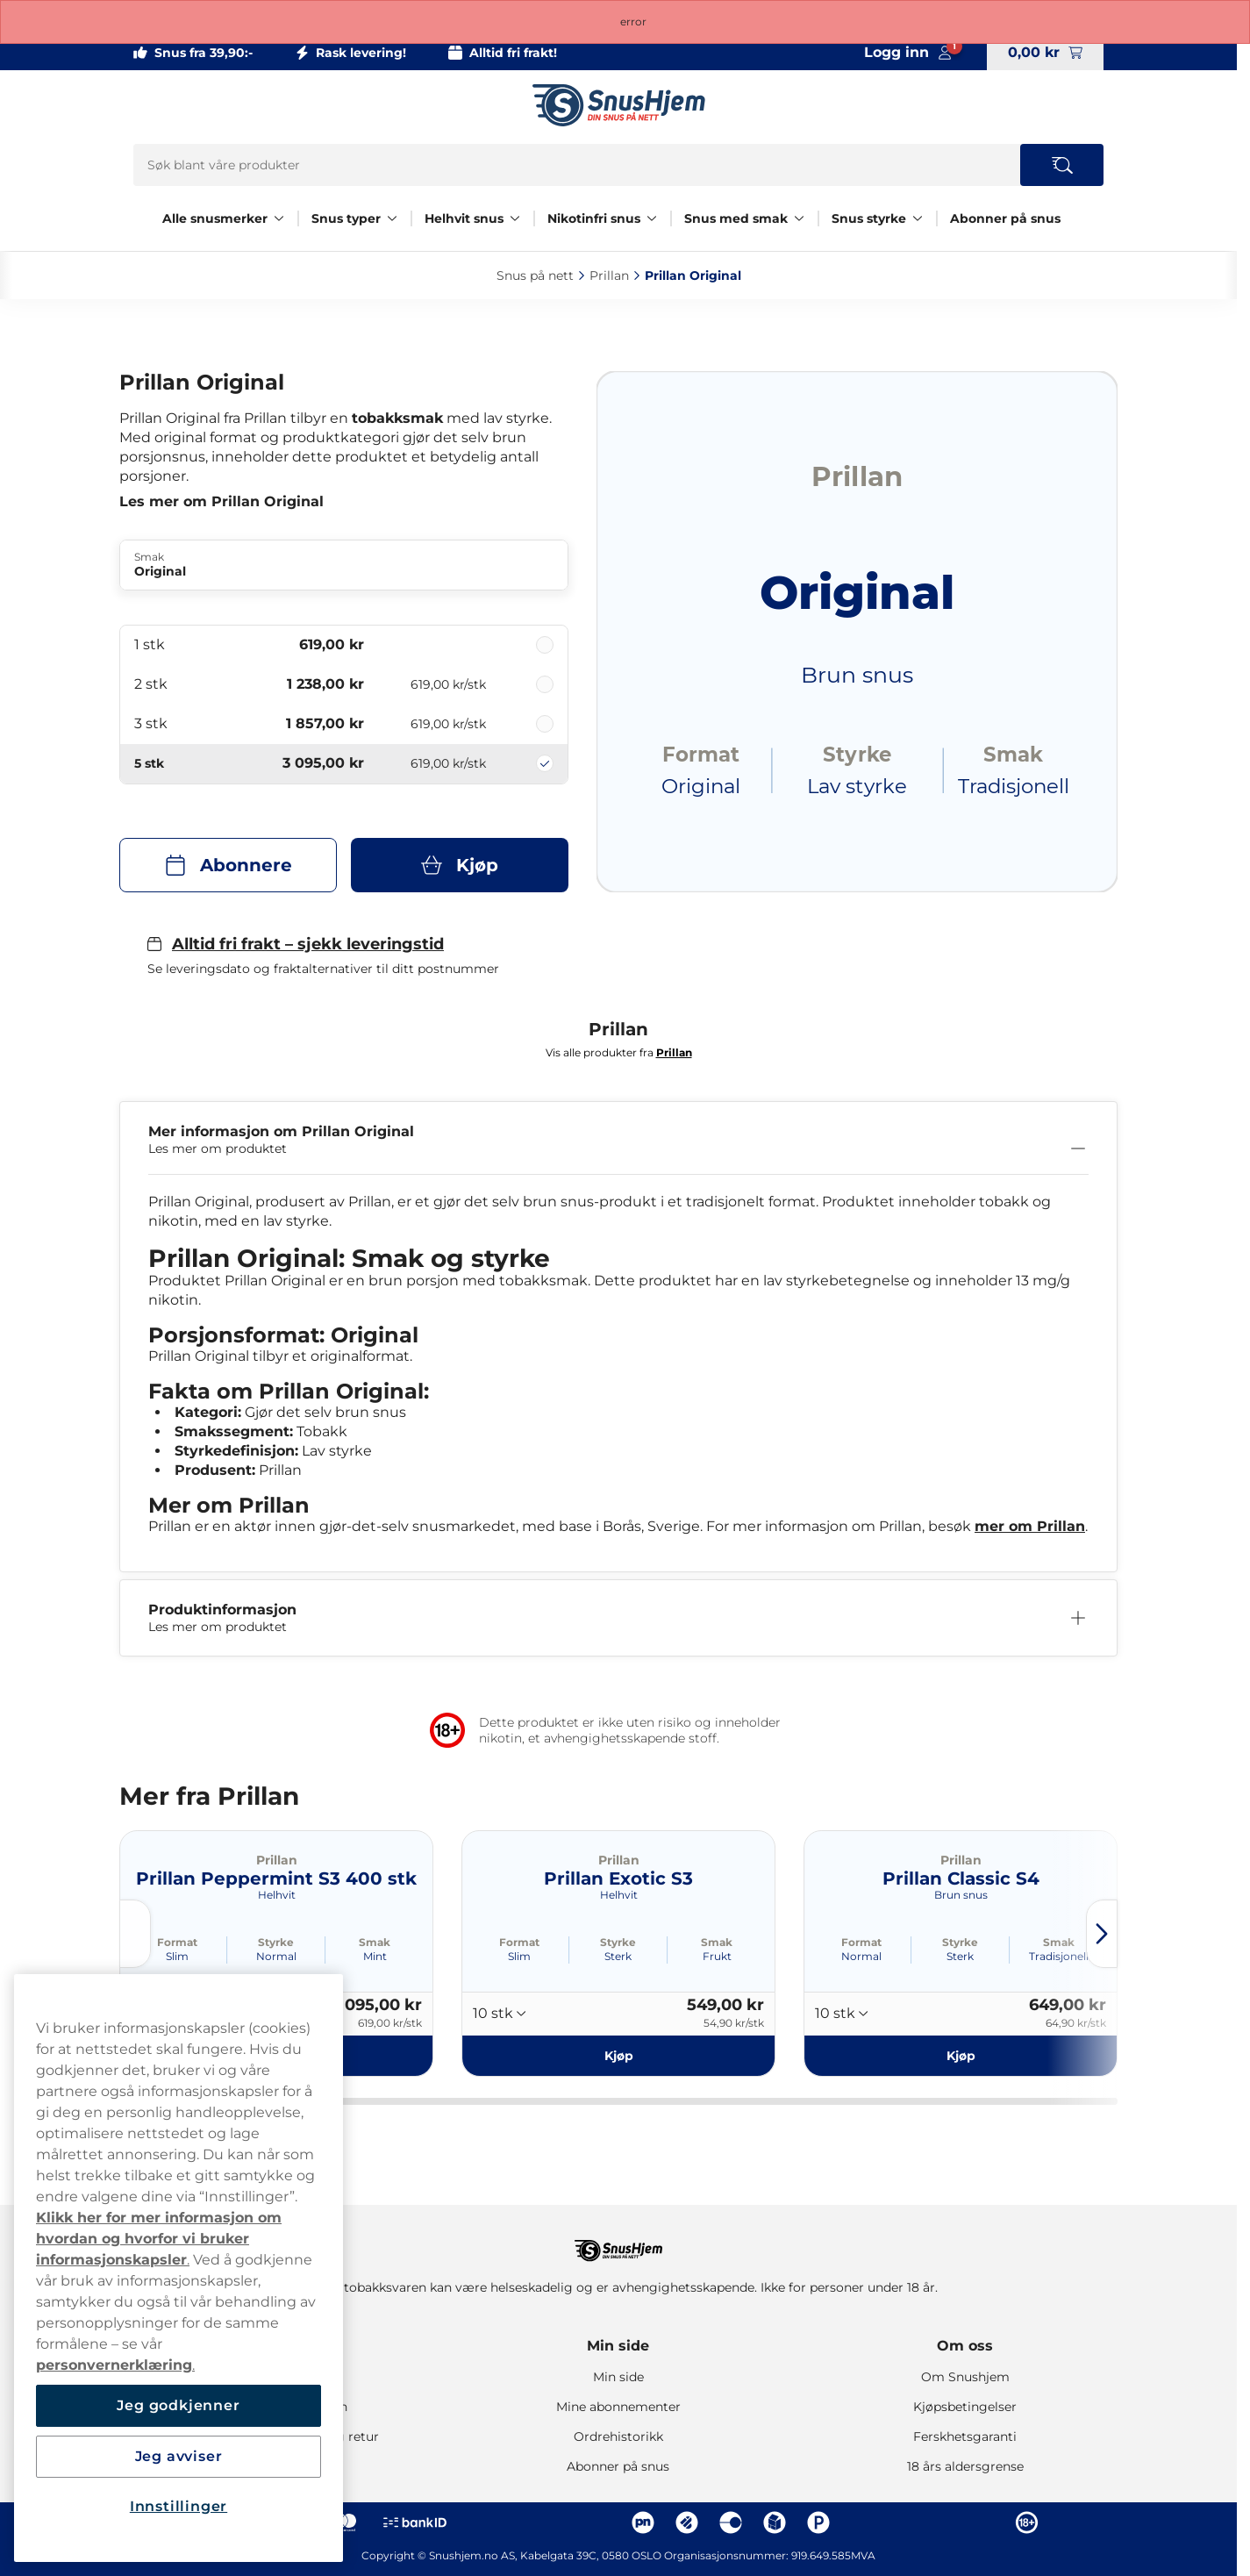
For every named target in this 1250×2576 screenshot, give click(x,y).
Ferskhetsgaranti (965, 2436)
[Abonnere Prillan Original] (228, 865)
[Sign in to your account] (908, 52)
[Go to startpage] (618, 105)
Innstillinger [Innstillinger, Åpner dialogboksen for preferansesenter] (178, 2506)
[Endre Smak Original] (344, 565)
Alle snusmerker (215, 218)
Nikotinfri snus (593, 218)
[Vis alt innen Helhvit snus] (515, 218)
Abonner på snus (1005, 218)
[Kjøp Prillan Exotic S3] (618, 2056)
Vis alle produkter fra (619, 1052)
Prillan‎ (609, 275)
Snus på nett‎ (535, 275)
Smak (374, 1942)
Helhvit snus (464, 218)
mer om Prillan (1030, 1526)
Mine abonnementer (618, 2407)
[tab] (431, 2101)
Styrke (276, 1942)
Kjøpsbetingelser (965, 2407)
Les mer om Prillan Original (221, 501)
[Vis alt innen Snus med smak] (799, 218)
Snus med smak (736, 218)
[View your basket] (1045, 52)
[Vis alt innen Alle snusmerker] (279, 218)
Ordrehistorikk (618, 2436)
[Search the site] (1062, 165)
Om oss (965, 2345)
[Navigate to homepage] (618, 2242)
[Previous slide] (135, 1934)
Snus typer (346, 218)
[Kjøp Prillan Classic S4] (960, 2056)
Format (177, 1942)
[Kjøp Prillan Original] (459, 865)
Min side (618, 2345)
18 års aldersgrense (965, 2466)
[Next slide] (1102, 1934)
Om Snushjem (965, 2377)
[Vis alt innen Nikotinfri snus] (651, 218)
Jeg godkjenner (178, 2405)
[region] (178, 2268)
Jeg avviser (179, 2456)
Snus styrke (869, 218)
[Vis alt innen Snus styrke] (917, 218)
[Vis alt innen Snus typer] (392, 218)
